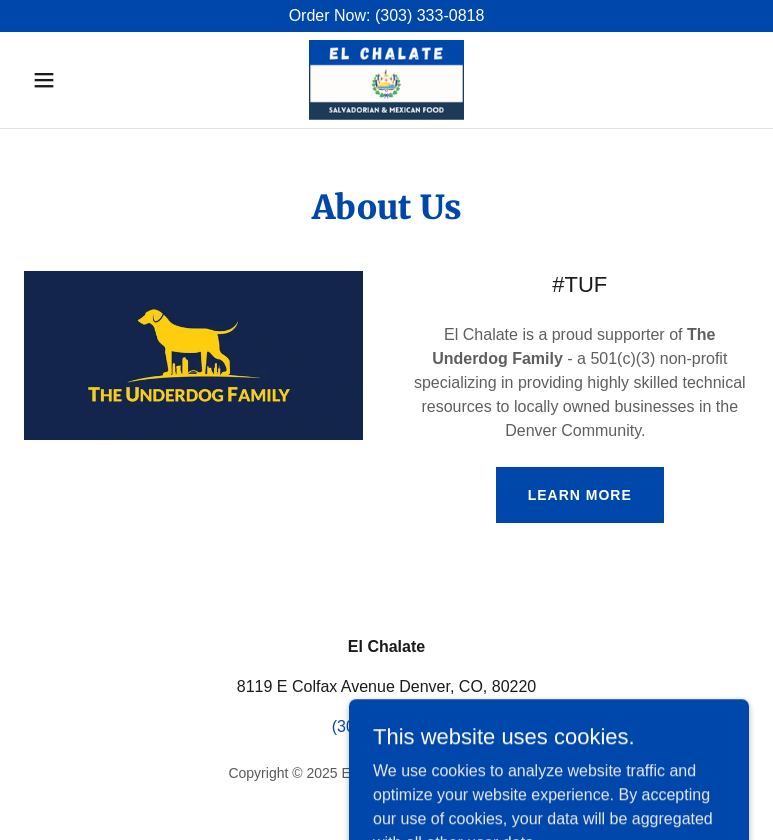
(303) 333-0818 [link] (386, 726)
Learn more (580, 495)
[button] (78, 80)
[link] (386, 80)
